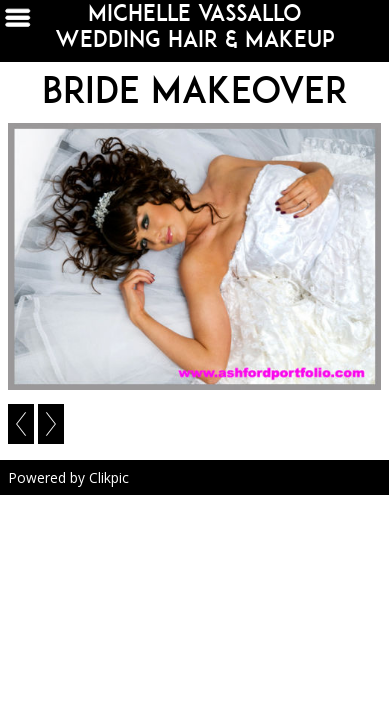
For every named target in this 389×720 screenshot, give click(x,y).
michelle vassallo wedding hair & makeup (194, 26)
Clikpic (109, 477)
